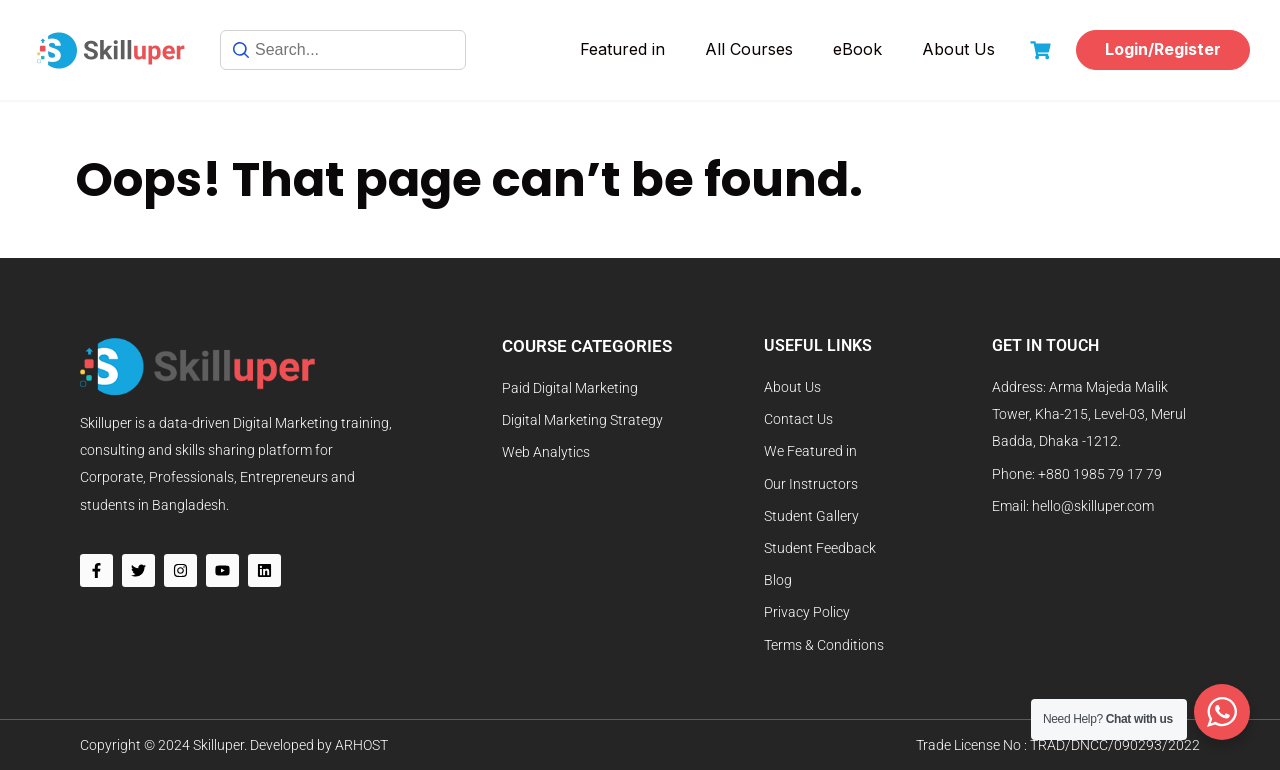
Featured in (622, 49)
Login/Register (1163, 49)
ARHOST (361, 745)
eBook (857, 49)
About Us (958, 49)
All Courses (749, 49)
